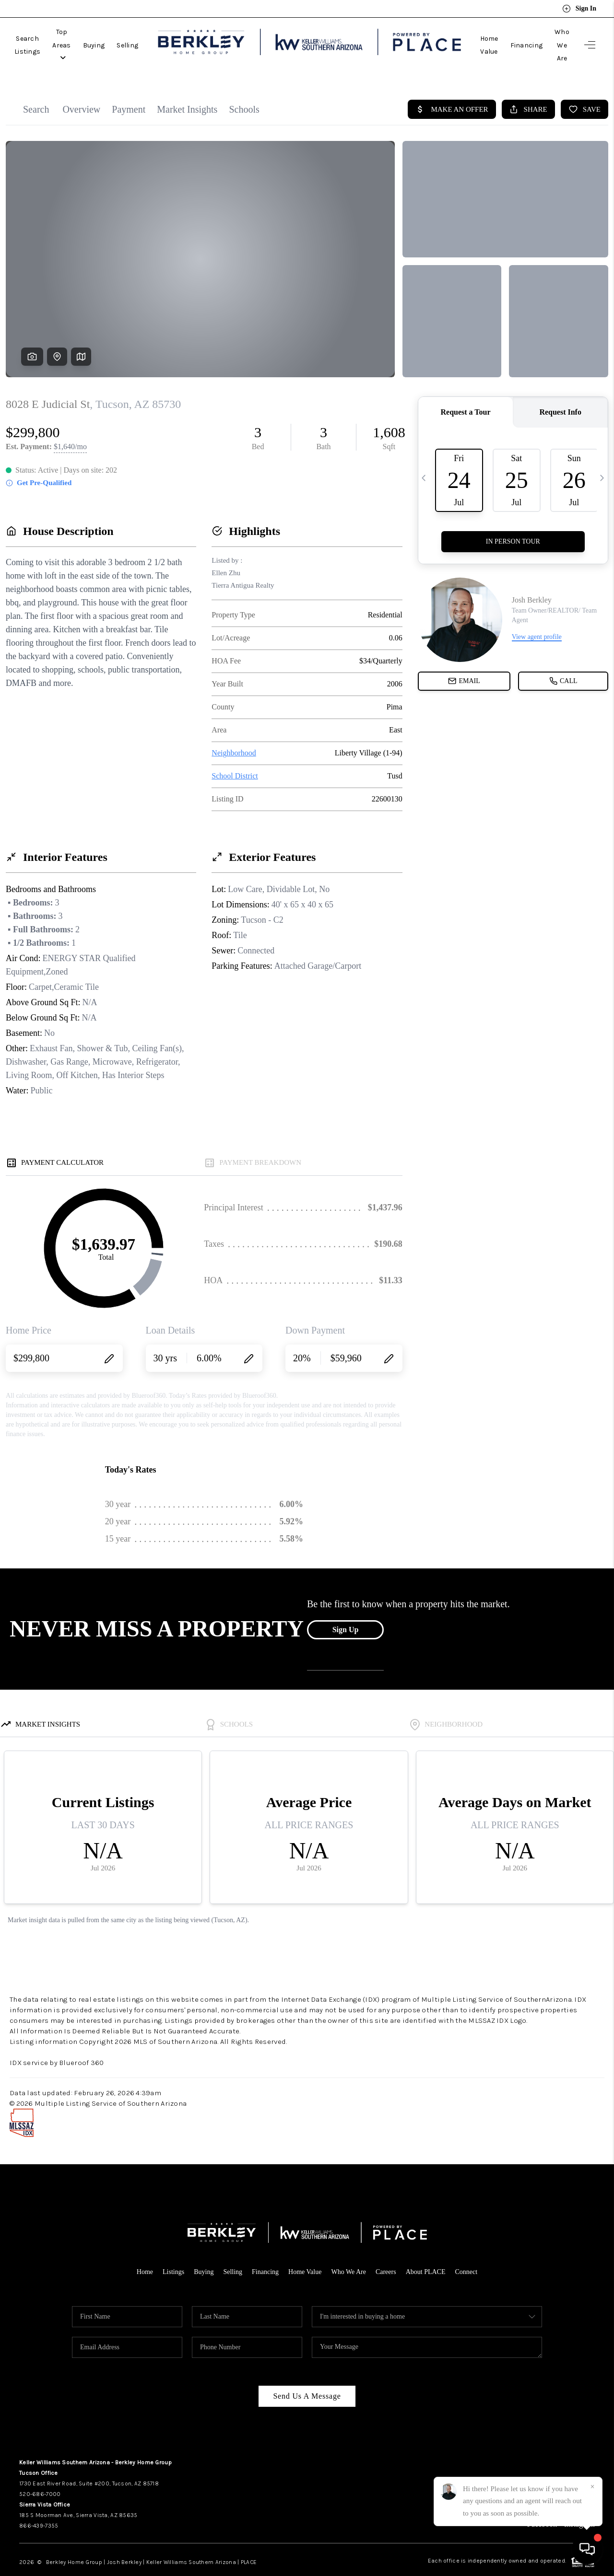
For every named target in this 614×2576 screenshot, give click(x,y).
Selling (175, 34)
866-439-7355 (38, 2504)
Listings (166, 2250)
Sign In (579, 8)
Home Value (456, 34)
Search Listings (39, 34)
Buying (141, 34)
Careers (390, 2250)
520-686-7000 (39, 2472)
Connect (474, 2250)
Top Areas (97, 34)
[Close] (592, 2487)
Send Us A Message (307, 2374)
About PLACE (431, 2250)
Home (136, 2250)
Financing (503, 34)
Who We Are (550, 34)
